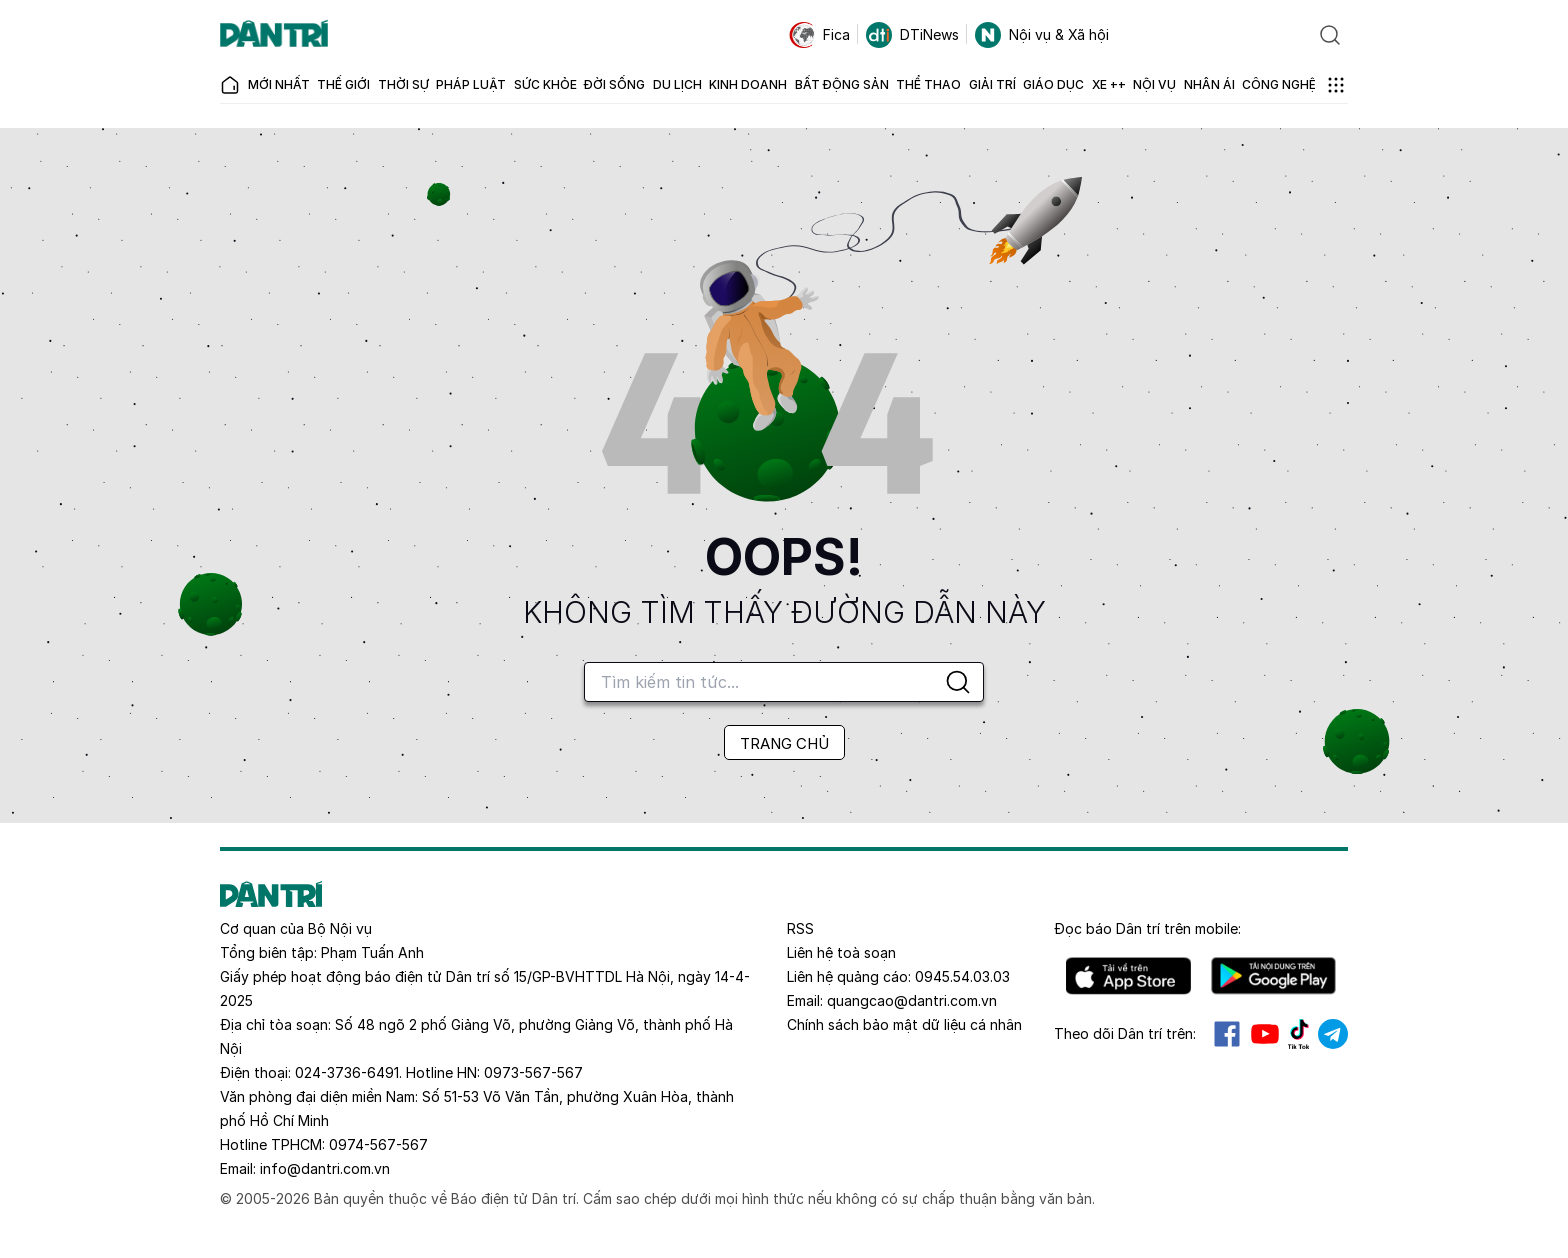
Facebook (1227, 1034)
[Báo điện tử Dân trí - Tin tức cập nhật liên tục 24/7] (274, 35)
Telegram (1333, 1034)
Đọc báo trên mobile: (1147, 928)
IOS (1128, 976)
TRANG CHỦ (784, 743)
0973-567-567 (533, 1072)
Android (1273, 976)
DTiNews (912, 35)
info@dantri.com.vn (325, 1168)
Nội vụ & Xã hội (1042, 35)
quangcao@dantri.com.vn (912, 1000)
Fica (819, 35)
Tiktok (1299, 1034)
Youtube (1265, 1034)
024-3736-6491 (347, 1072)
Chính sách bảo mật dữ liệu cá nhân (904, 1024)
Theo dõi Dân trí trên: (1125, 1033)
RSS (800, 928)
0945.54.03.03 (962, 976)
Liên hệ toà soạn (841, 952)
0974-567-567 (378, 1144)
